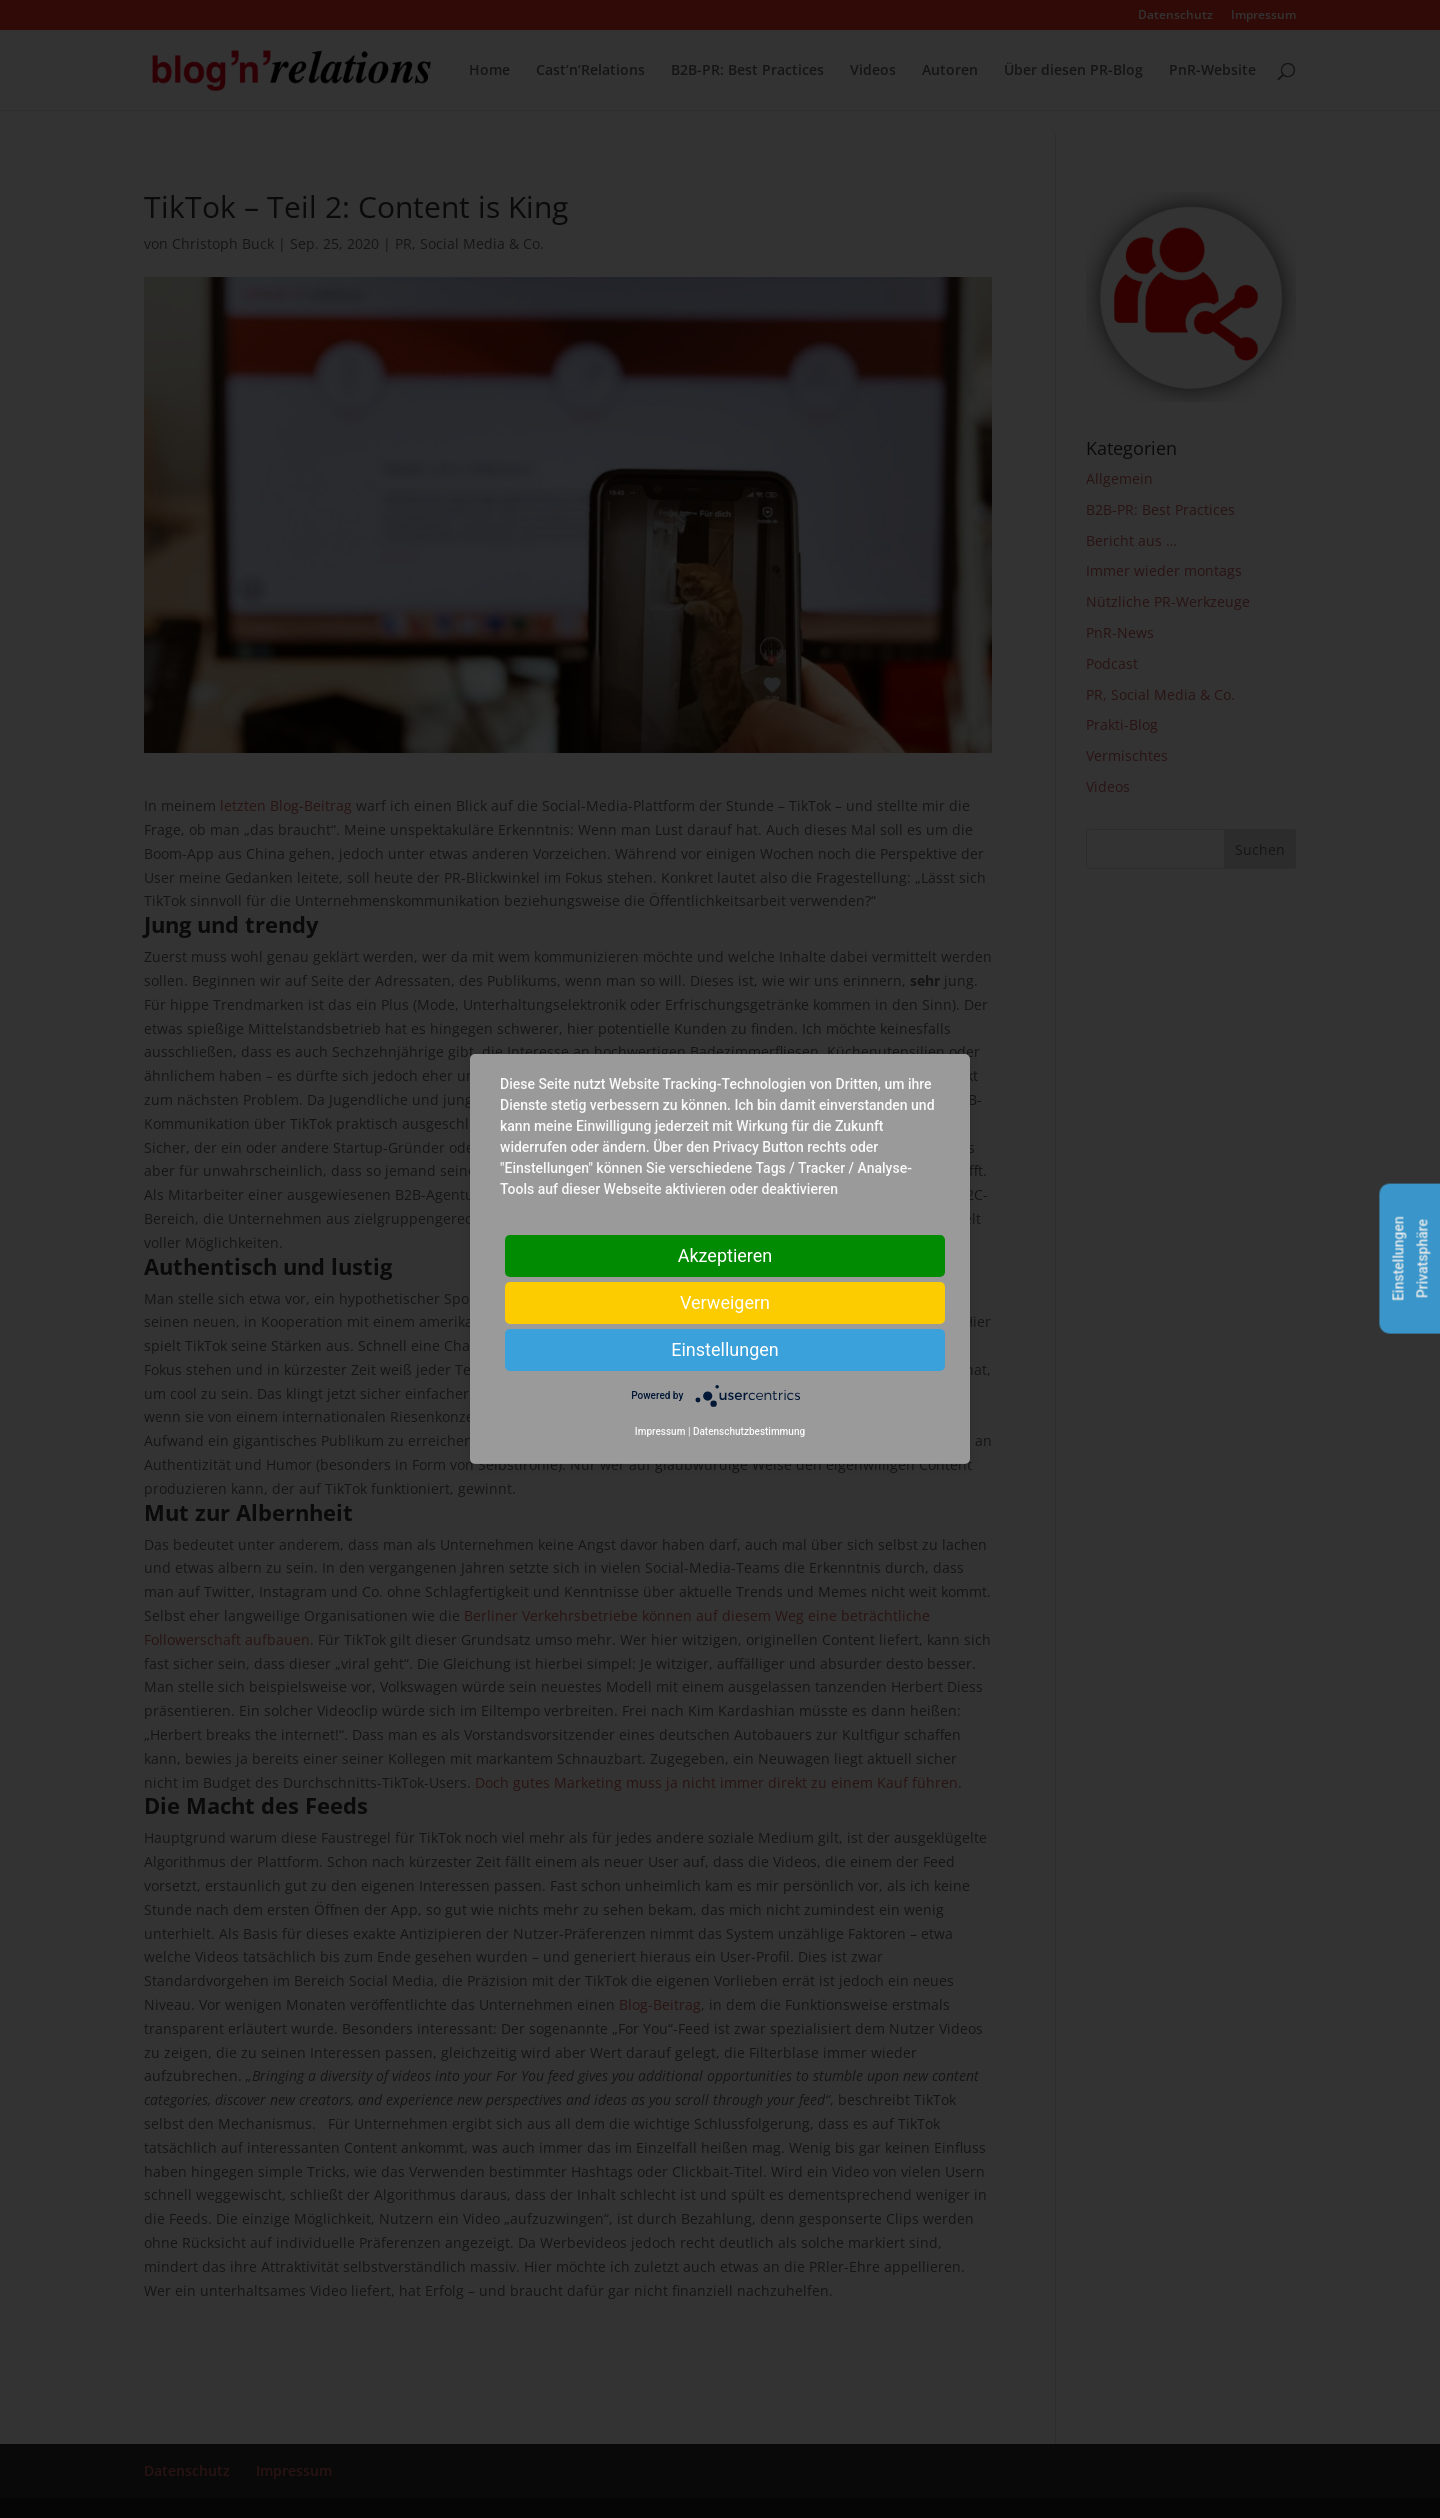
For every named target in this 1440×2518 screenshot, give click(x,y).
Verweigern (725, 1302)
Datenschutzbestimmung (749, 1431)
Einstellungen (724, 1349)
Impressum (660, 1431)
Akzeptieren (725, 1255)
